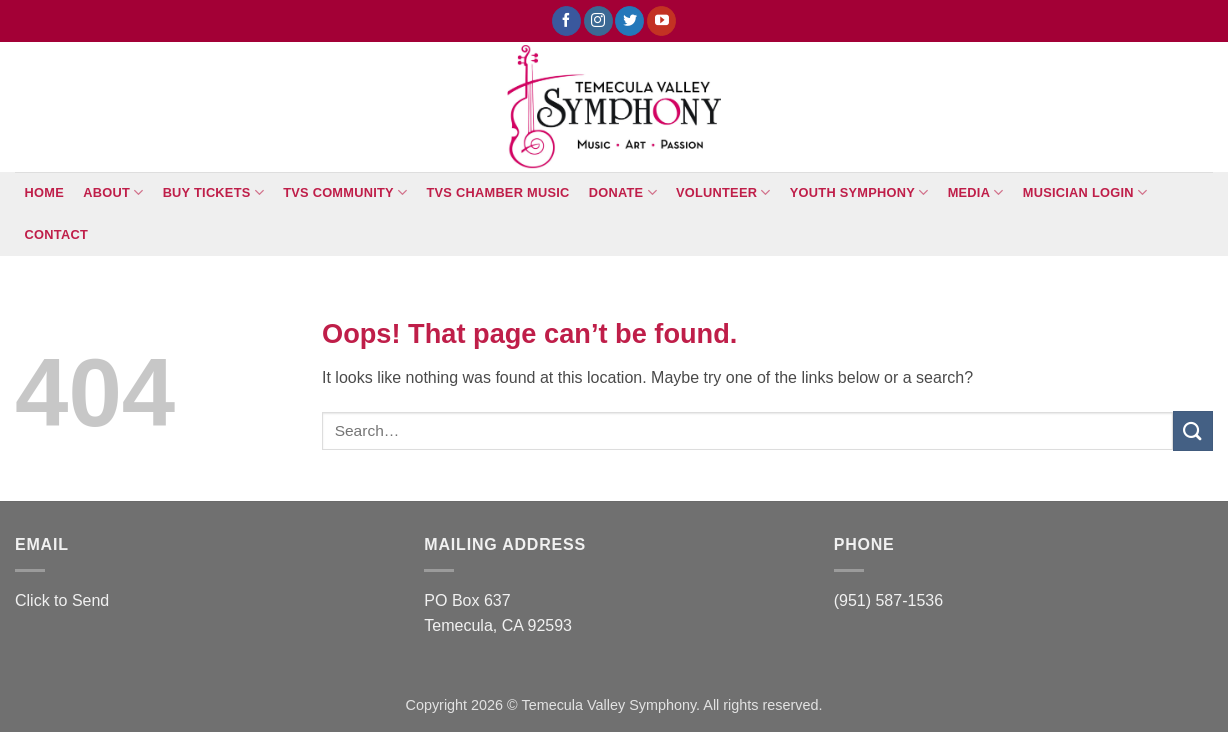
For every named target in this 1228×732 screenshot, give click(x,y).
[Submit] (1193, 430)
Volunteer (723, 192)
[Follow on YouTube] (661, 21)
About (113, 192)
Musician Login (1085, 192)
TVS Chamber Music (498, 192)
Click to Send (62, 600)
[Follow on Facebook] (566, 21)
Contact (56, 234)
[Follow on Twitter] (629, 21)
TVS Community (345, 192)
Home (44, 192)
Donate (623, 192)
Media (976, 192)
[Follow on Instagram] (598, 21)
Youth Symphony (859, 192)
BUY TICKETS (213, 192)
